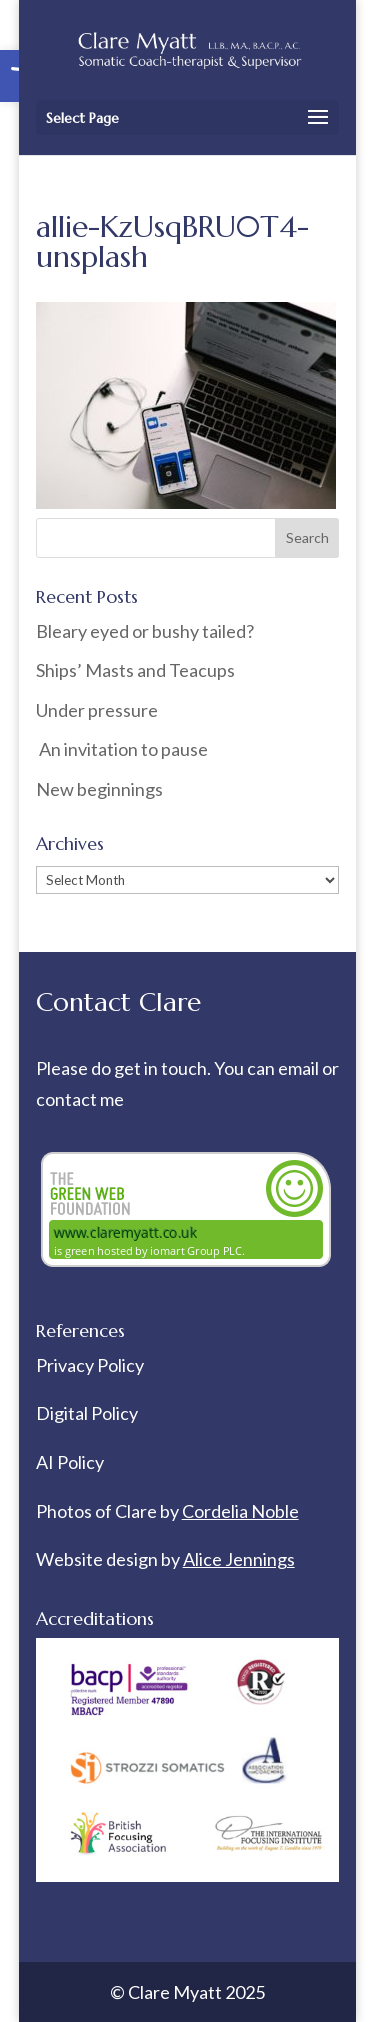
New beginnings (99, 789)
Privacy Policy (90, 1365)
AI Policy (70, 1462)
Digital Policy (87, 1413)
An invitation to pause (122, 749)
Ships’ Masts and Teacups (135, 670)
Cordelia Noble (240, 1511)
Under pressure (97, 710)
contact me (80, 1099)
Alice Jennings (239, 1559)
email (300, 1068)
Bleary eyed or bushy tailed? (145, 631)
